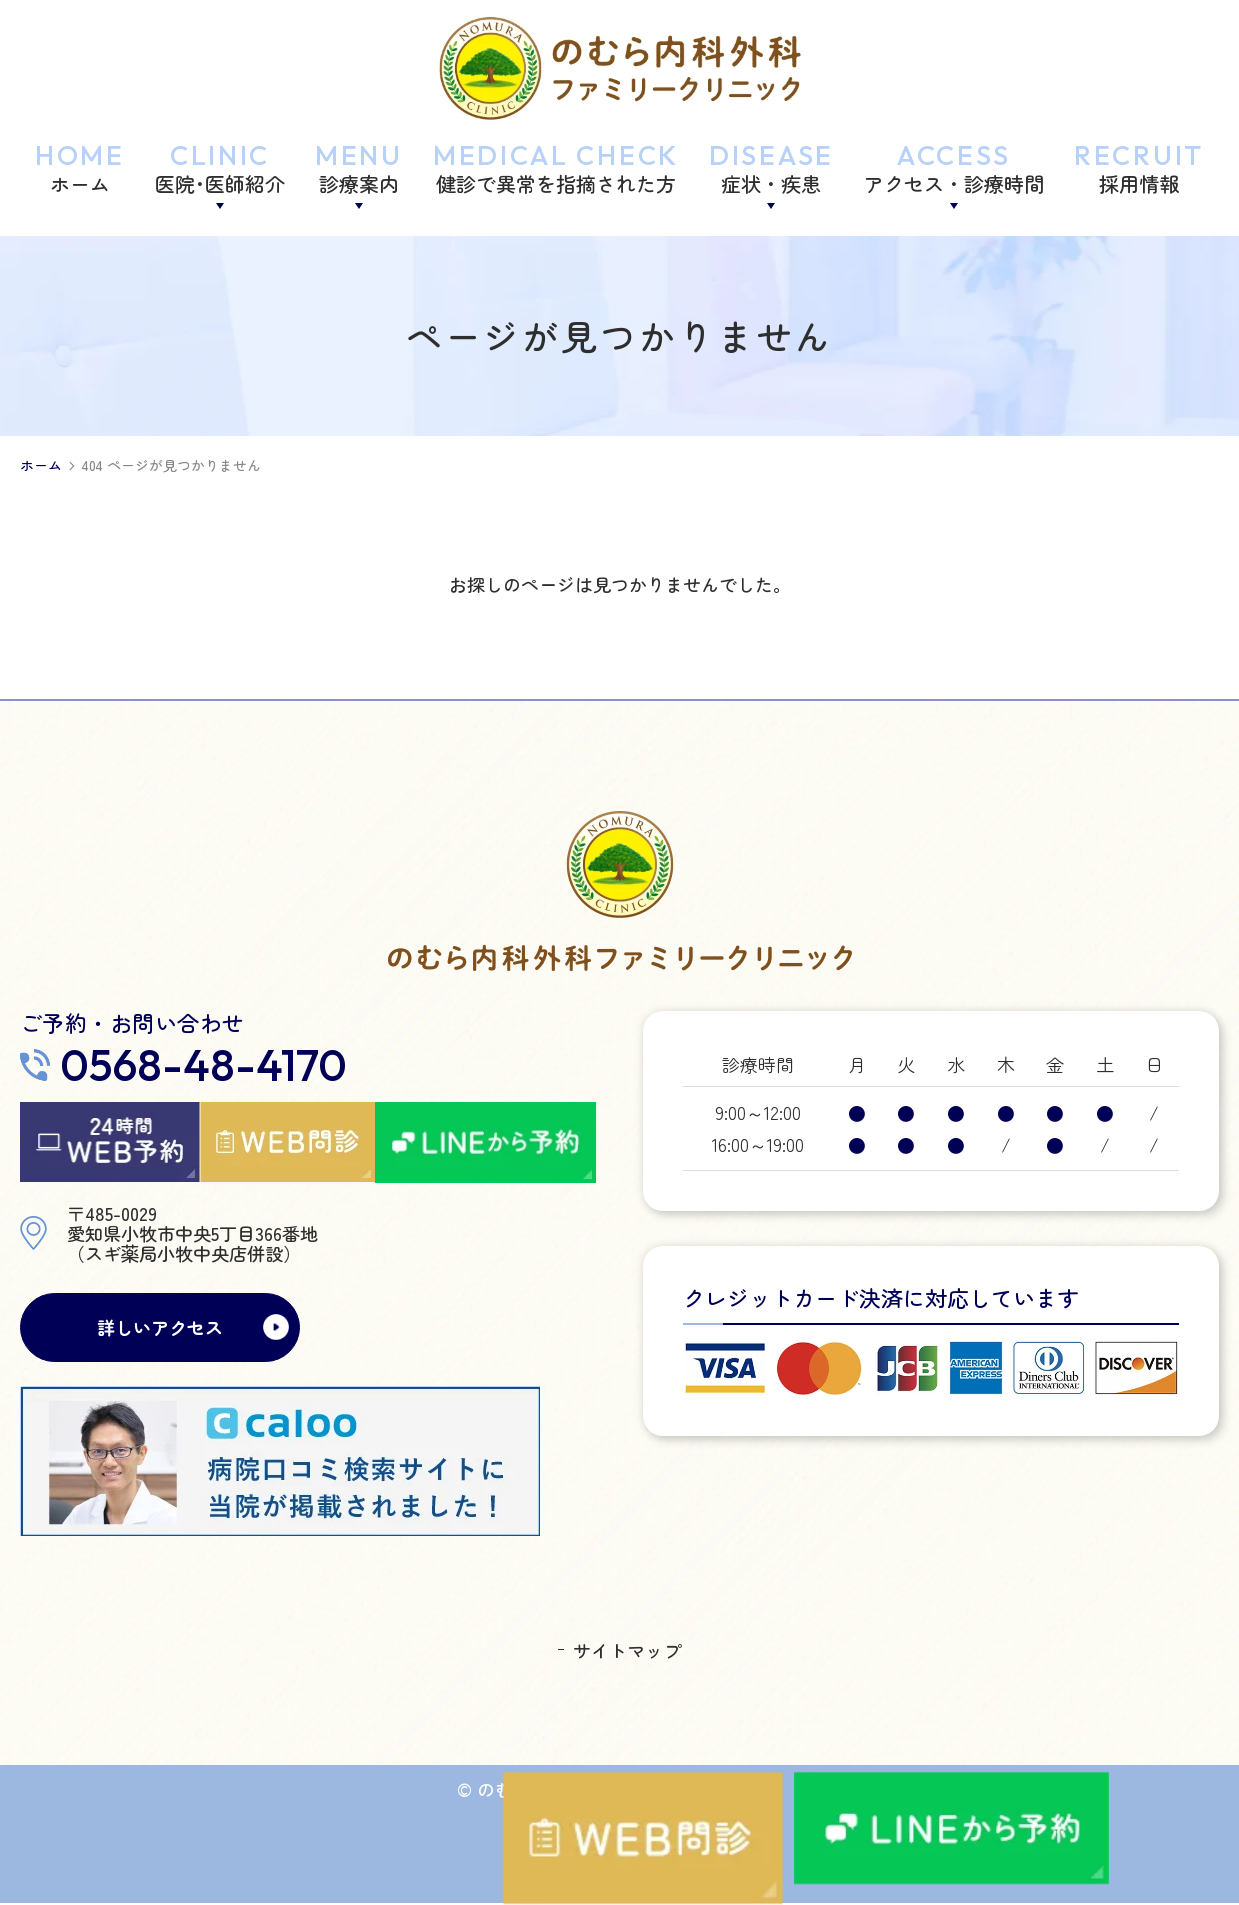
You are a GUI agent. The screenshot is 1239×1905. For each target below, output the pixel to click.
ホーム (41, 465)
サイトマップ (627, 1652)
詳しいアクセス (160, 1328)
